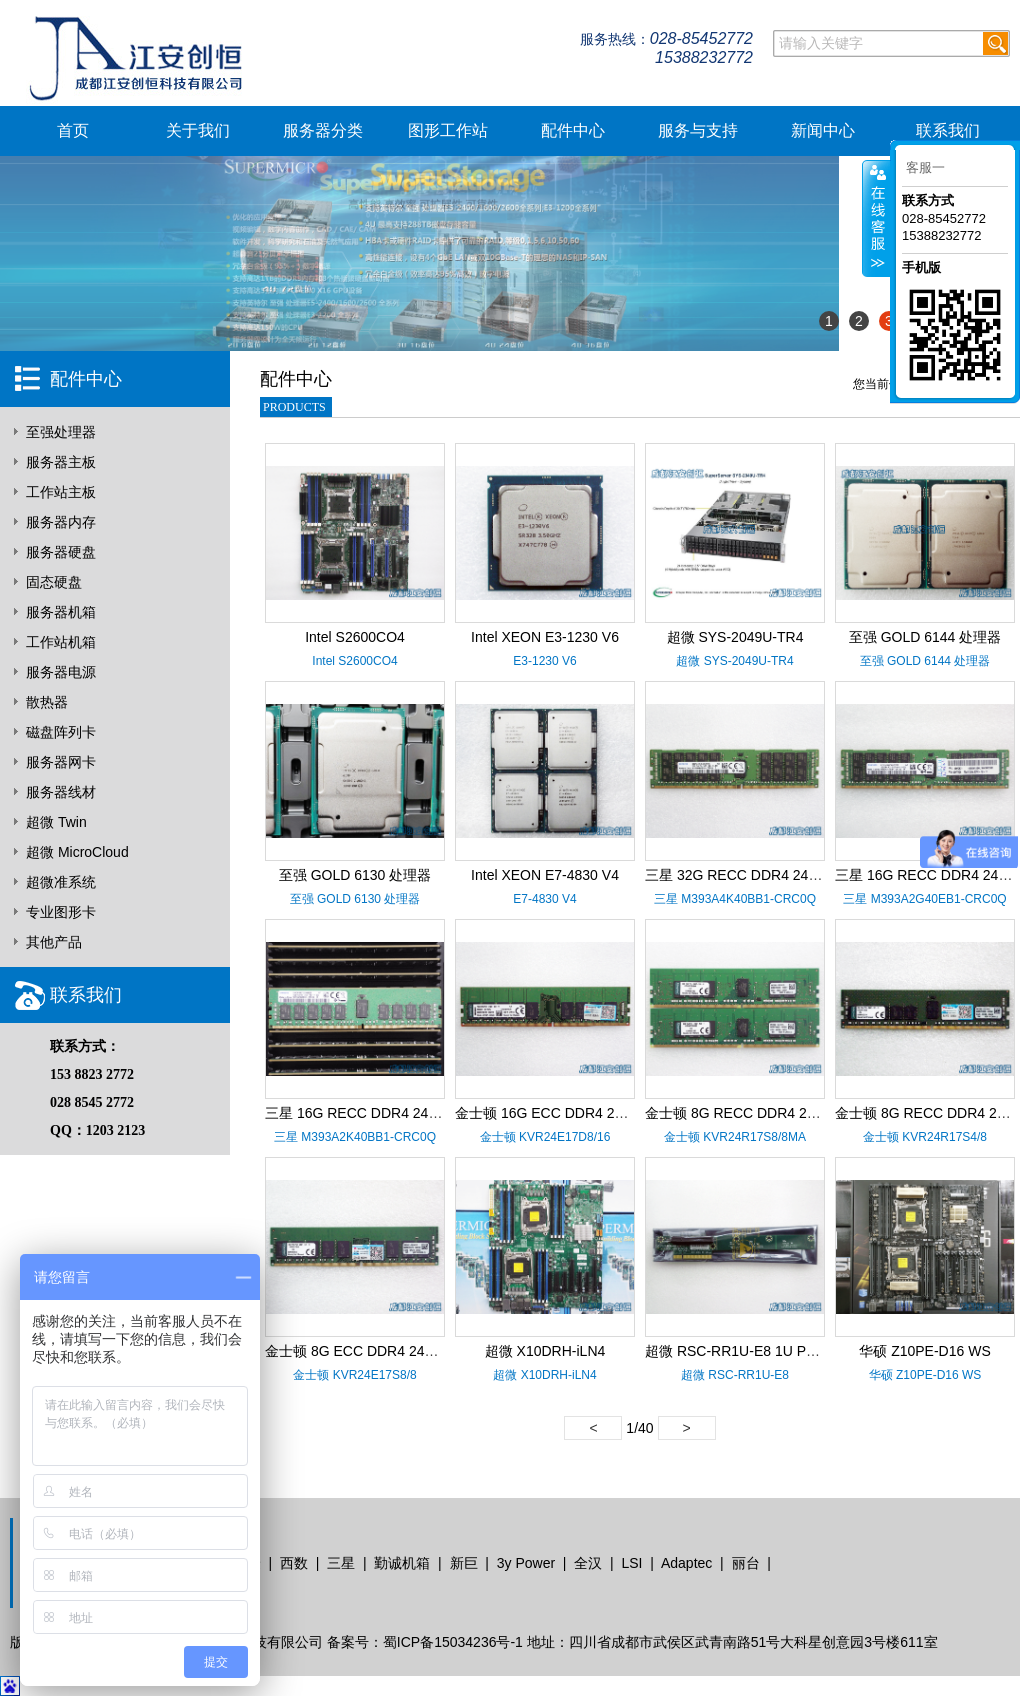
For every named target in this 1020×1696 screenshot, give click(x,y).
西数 (294, 1563)
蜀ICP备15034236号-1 (453, 1642)
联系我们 (948, 130)
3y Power (526, 1563)
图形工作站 (448, 130)
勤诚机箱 (402, 1563)
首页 (73, 130)
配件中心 (573, 130)
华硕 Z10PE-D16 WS (924, 1351)
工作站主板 (61, 492)
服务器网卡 (61, 762)
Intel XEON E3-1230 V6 (545, 637)
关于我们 (198, 130)
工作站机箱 (61, 642)
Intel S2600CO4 (355, 637)
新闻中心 (823, 130)
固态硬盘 (54, 582)
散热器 (47, 702)
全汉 (588, 1563)
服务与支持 (698, 130)
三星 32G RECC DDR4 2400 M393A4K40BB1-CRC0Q (815, 875)
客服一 (925, 167)
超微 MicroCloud (77, 852)
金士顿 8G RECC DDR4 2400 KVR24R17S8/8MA (799, 1113)
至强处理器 (61, 432)
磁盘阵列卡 (61, 732)
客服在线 (876, 218)
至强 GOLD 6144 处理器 (925, 637)
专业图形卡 (61, 912)
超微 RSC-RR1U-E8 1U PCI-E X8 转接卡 (773, 1351)
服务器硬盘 (61, 552)
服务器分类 (323, 130)
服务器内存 (61, 522)
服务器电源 (61, 672)
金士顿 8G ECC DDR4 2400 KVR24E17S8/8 (403, 1351)
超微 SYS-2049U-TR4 (735, 637)
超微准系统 (61, 882)
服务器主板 (61, 462)
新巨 (464, 1563)
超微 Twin (56, 822)
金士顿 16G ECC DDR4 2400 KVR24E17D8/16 (601, 1113)
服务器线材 (61, 792)
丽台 (746, 1563)
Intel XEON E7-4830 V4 (545, 875)
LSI (631, 1563)
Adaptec (686, 1563)
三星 (341, 1563)
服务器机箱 (61, 612)
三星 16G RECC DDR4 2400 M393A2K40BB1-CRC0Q (435, 1113)
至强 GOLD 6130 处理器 (355, 875)
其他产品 (54, 942)
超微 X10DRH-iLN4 (545, 1351)
